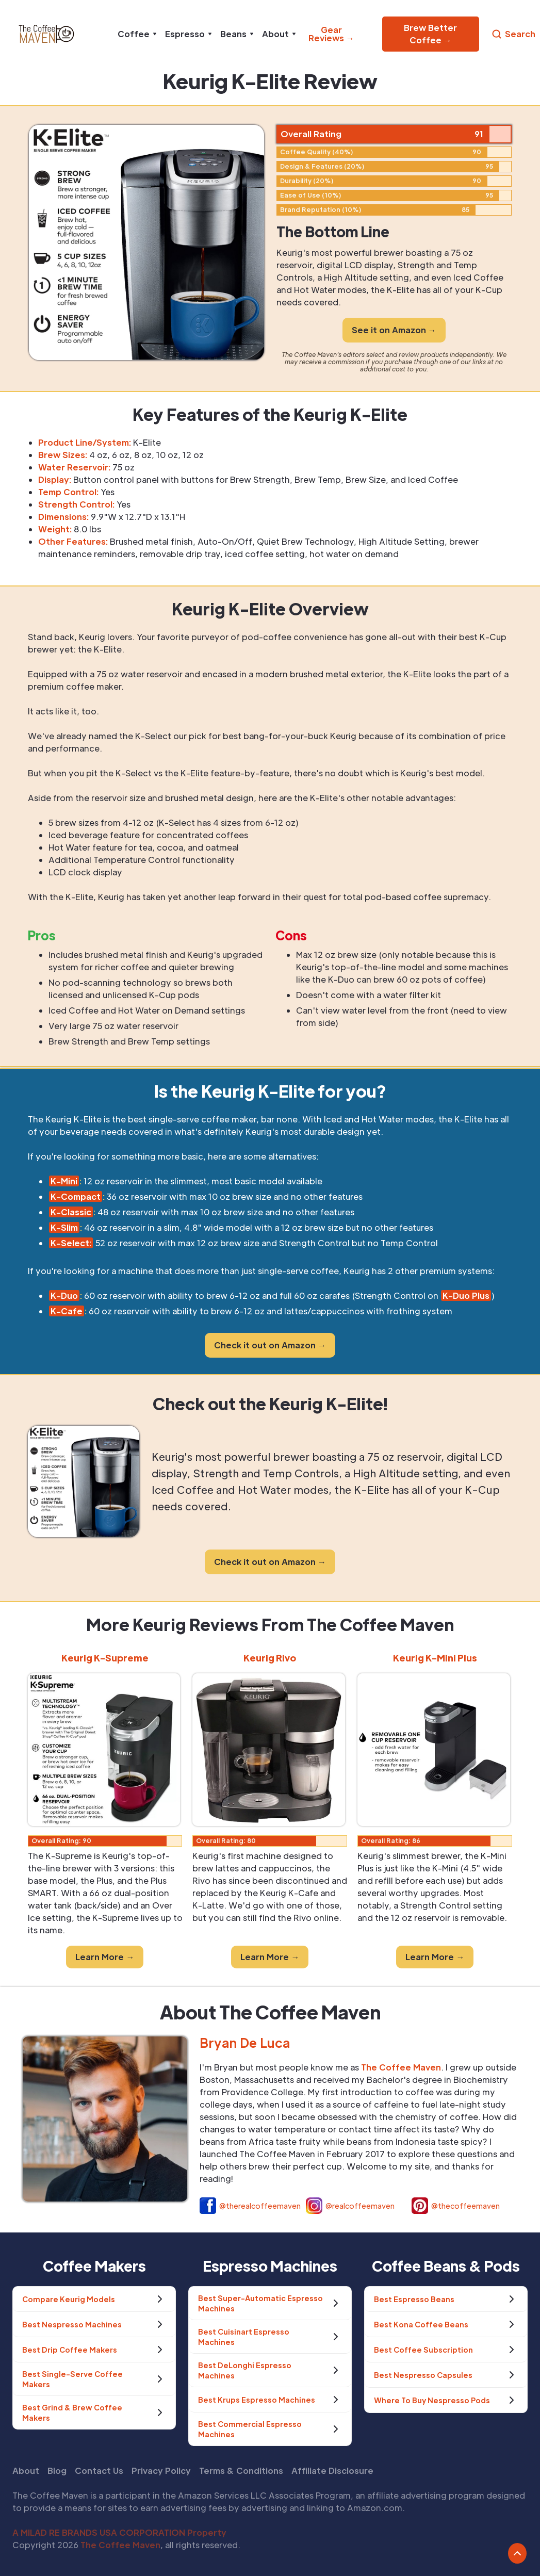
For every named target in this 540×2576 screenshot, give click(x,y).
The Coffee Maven (120, 2544)
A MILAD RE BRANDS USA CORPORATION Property (119, 2532)
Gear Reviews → (331, 33)
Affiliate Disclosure (332, 2470)
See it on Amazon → (394, 329)
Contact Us (99, 2470)
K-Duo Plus (466, 1295)
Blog (57, 2470)
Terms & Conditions (241, 2470)
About (25, 2470)
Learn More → (104, 1956)
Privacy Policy (161, 2470)
